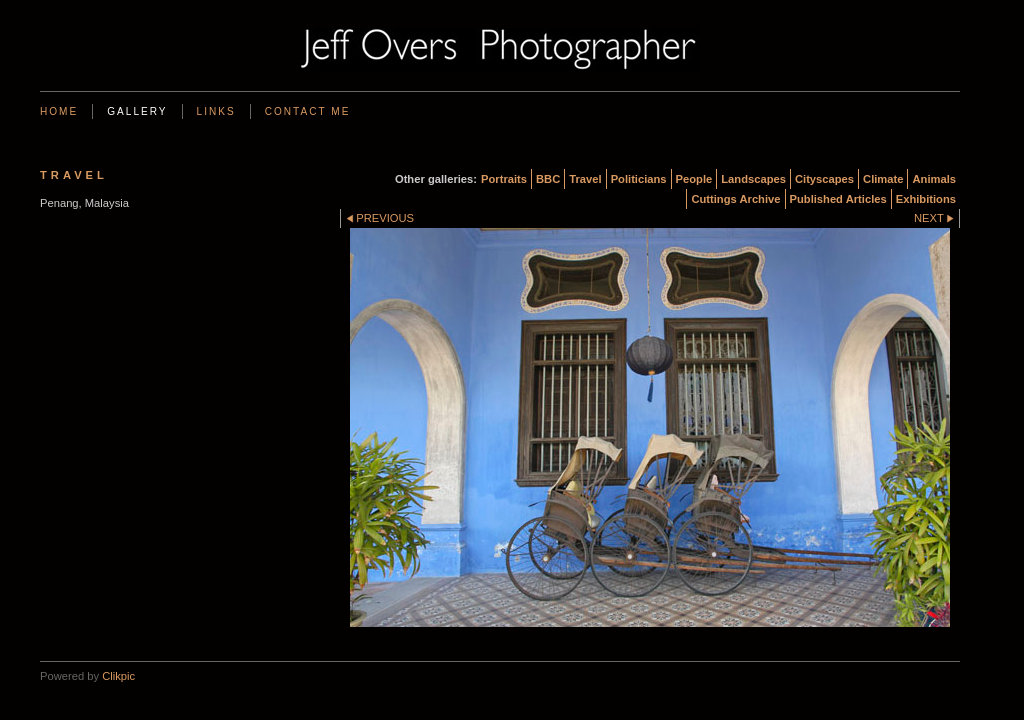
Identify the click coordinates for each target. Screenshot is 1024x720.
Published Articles (838, 199)
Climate (883, 179)
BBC (548, 179)
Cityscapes (824, 179)
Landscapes (753, 179)
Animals (934, 179)
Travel (585, 179)
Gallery (137, 111)
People (694, 179)
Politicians (639, 179)
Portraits (504, 179)
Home (59, 111)
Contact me (308, 111)
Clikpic (118, 676)
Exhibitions (926, 199)
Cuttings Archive (735, 199)
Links (216, 111)
